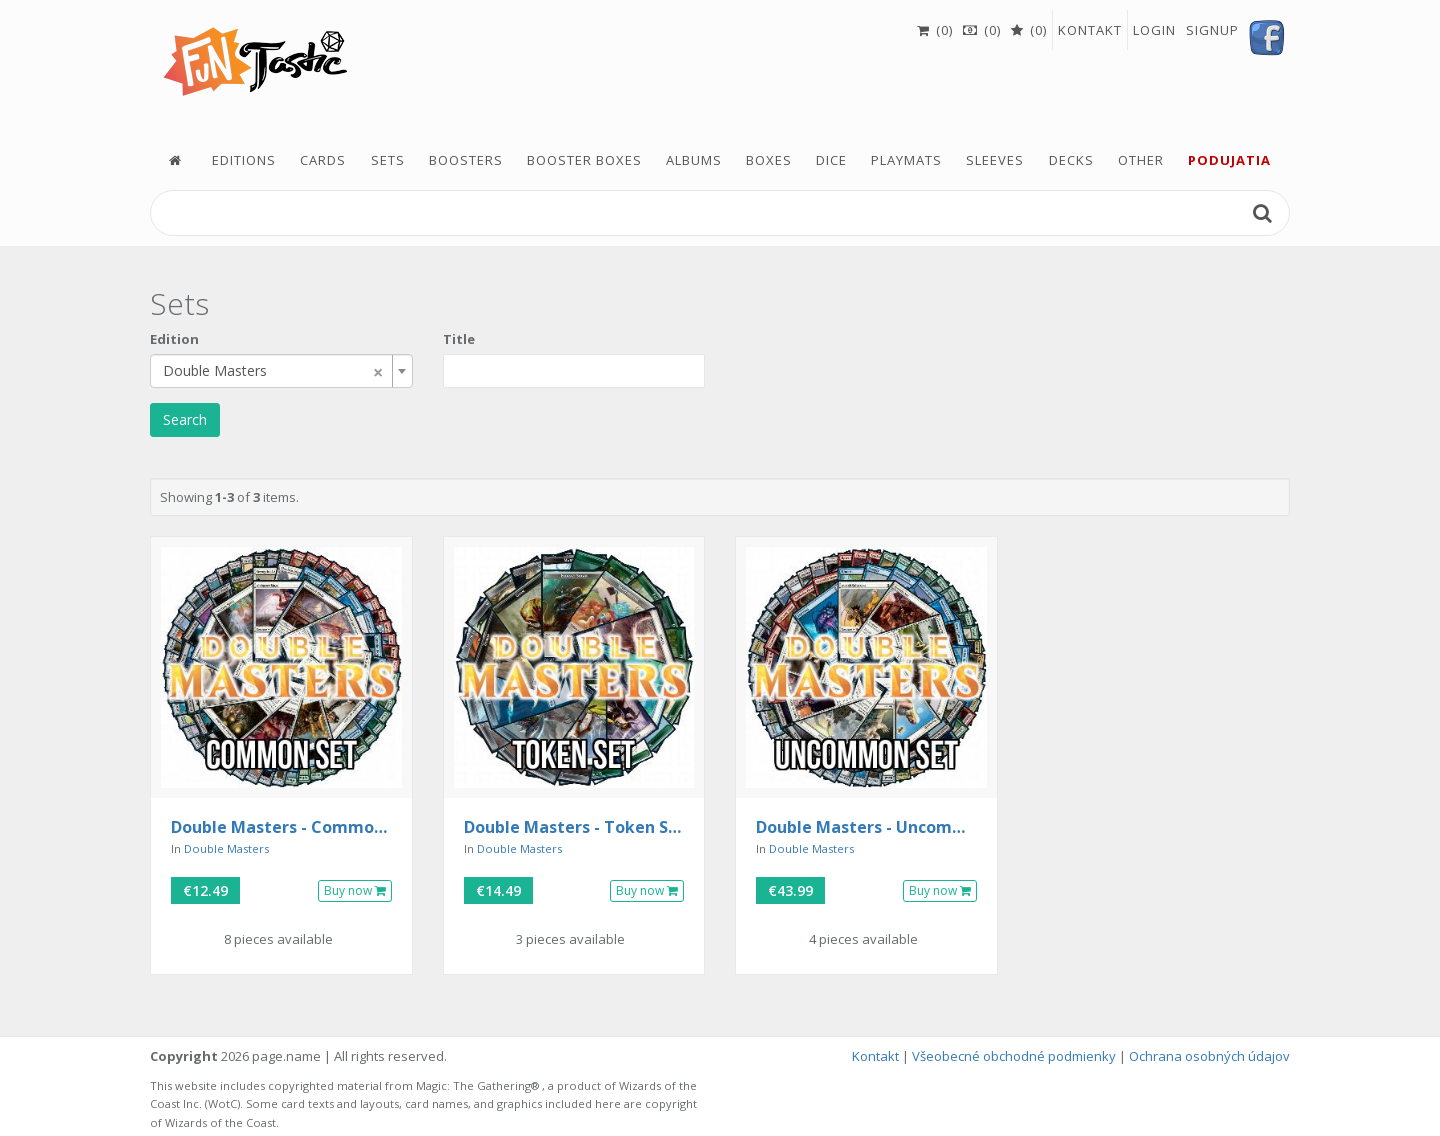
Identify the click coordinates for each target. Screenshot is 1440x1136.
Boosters (466, 160)
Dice (831, 160)
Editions (244, 160)
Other (1141, 160)
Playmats (906, 160)
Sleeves (995, 160)
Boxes (769, 160)
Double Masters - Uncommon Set (866, 828)
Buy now (355, 890)
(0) (935, 30)
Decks (1071, 160)
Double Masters (226, 848)
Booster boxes (584, 160)
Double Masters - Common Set (281, 828)
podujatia (1229, 160)
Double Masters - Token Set (574, 828)
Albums (694, 160)
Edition (174, 339)
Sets (388, 160)
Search (185, 419)
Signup (1212, 30)
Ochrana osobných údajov (1209, 1056)
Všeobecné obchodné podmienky (1014, 1056)
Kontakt (1090, 30)
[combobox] (281, 371)
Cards (323, 160)
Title (459, 339)
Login (1154, 30)
